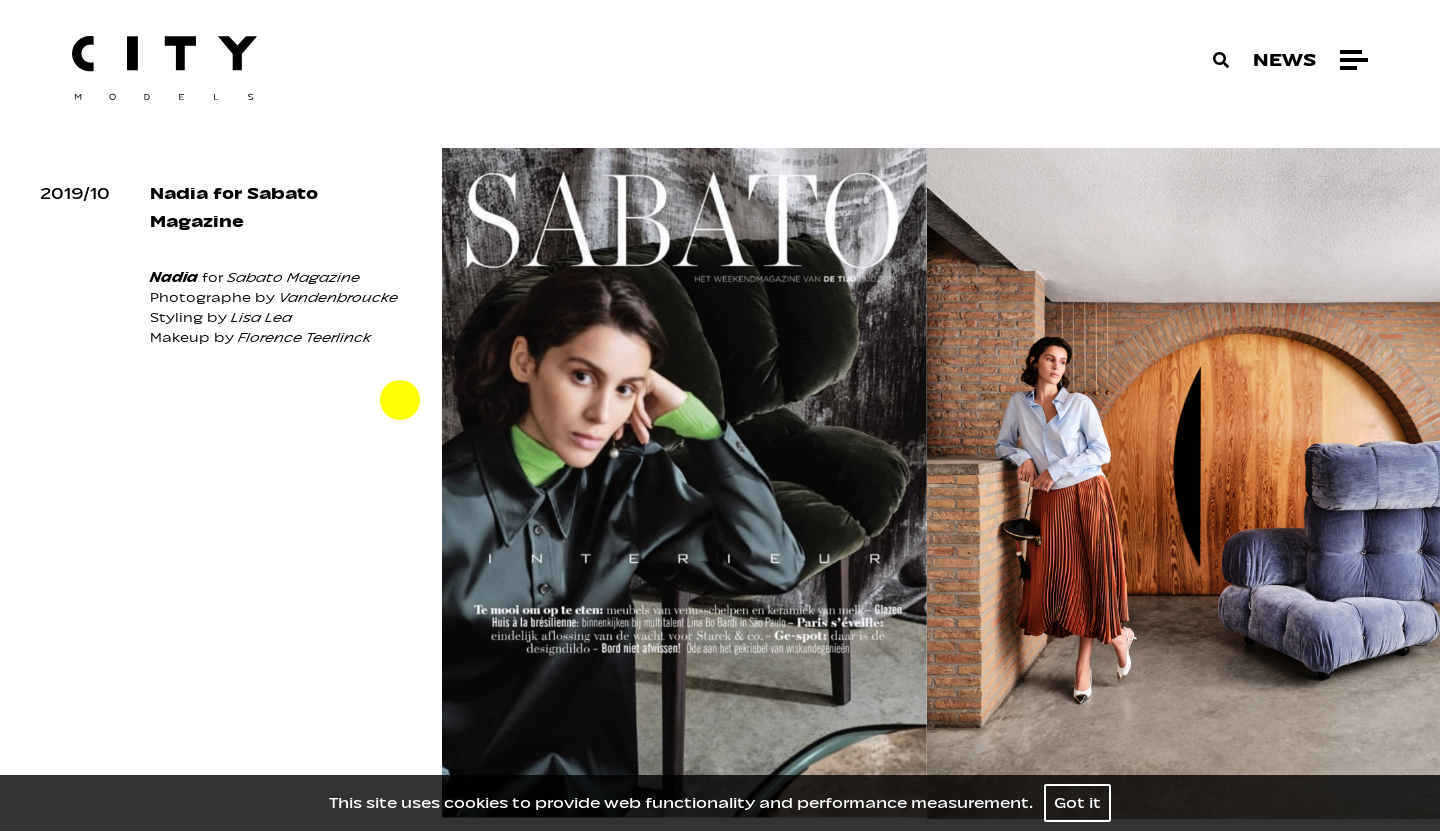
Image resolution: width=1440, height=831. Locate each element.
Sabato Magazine (293, 277)
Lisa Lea (261, 317)
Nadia (174, 277)
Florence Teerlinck (304, 337)
